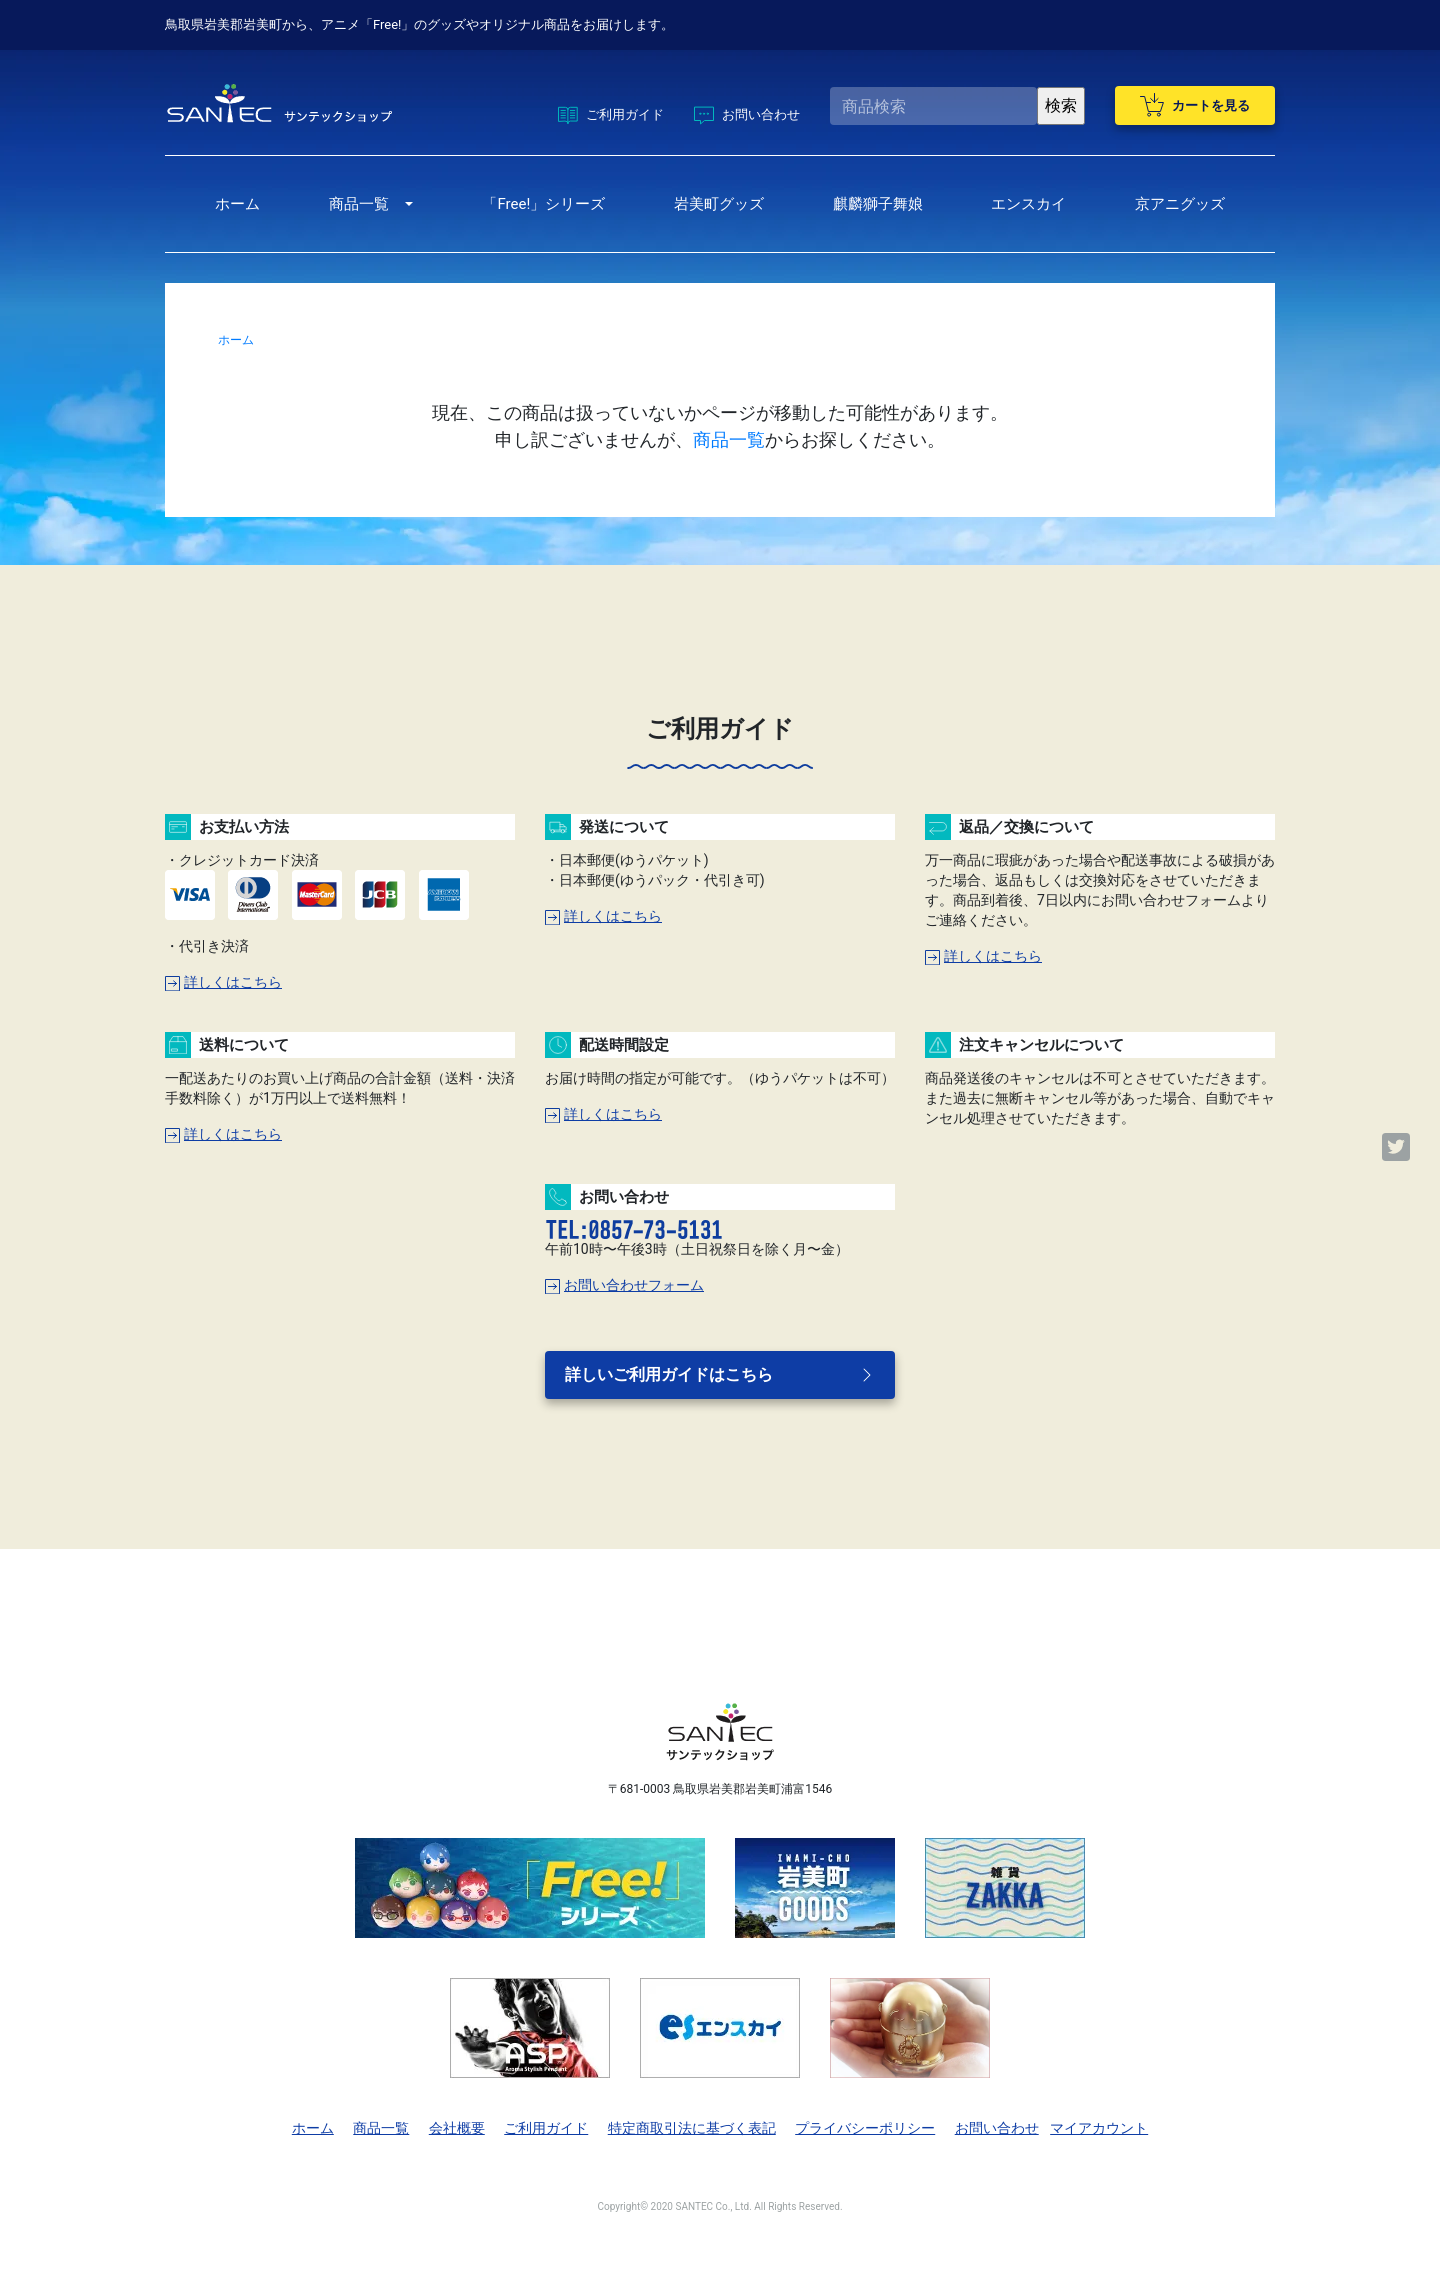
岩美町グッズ (719, 204)
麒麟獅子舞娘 (878, 204)
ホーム (237, 204)
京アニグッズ (1180, 204)
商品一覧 (359, 204)
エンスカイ (1028, 204)
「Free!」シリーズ (543, 204)
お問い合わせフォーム (624, 1285)
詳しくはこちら (223, 982)
